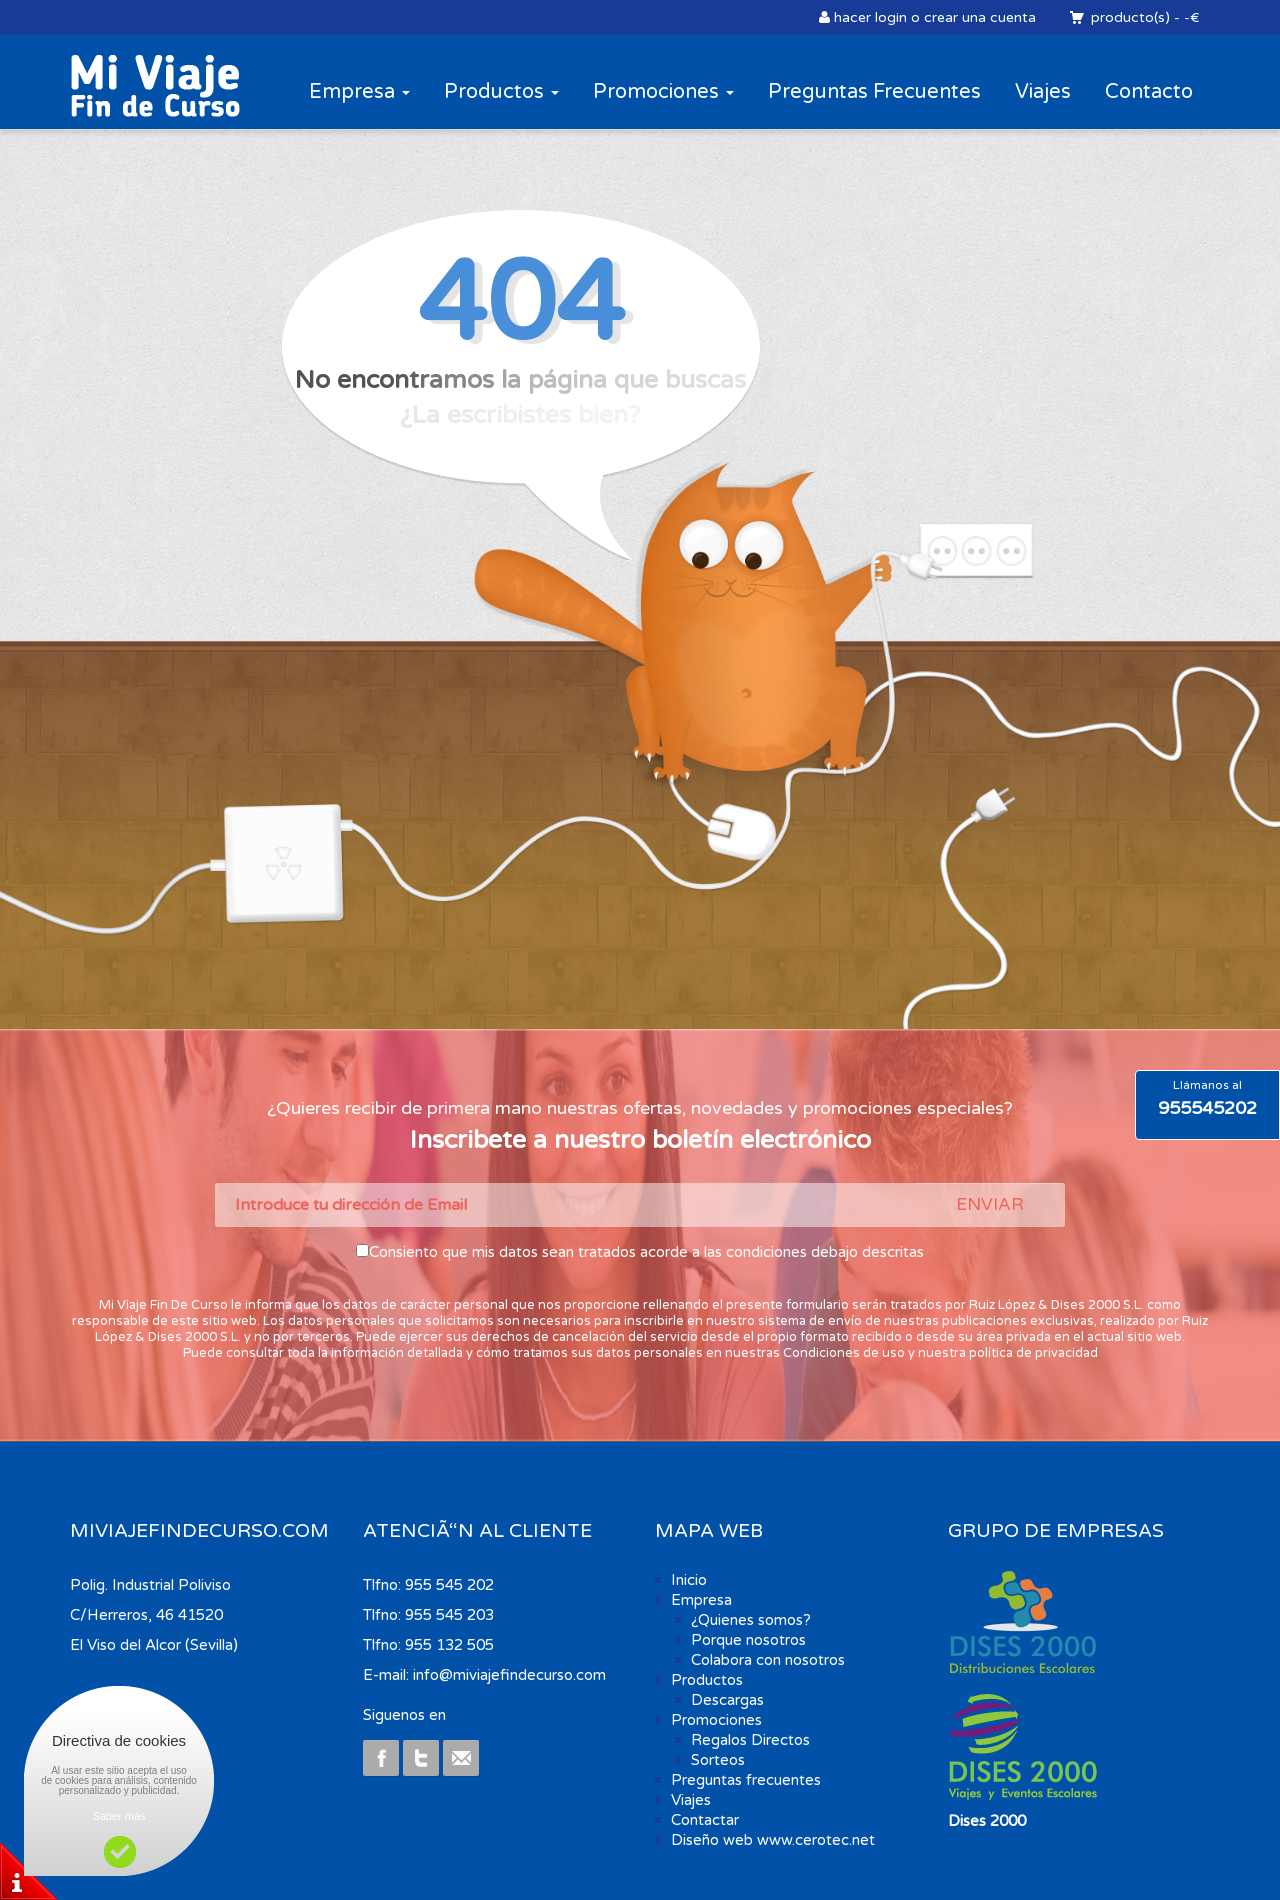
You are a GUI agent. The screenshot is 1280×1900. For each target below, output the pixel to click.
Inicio (689, 1580)
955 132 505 (449, 1645)
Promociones (663, 92)
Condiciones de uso (844, 1353)
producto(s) (1129, 17)
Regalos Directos (750, 1740)
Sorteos (718, 1760)
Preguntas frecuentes (746, 1780)
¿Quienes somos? (751, 1620)
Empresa (359, 92)
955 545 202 (449, 1585)
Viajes (1043, 92)
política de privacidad (1033, 1353)
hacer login (870, 17)
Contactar (705, 1820)
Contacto (1149, 92)
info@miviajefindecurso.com (509, 1675)
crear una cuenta (980, 17)
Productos (501, 92)
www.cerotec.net (816, 1840)
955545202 (1207, 1108)
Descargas (727, 1700)
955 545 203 (449, 1615)
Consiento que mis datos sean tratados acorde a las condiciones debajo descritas (646, 1252)
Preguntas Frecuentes (874, 92)
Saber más (118, 1816)
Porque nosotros (748, 1640)
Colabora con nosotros (768, 1660)
